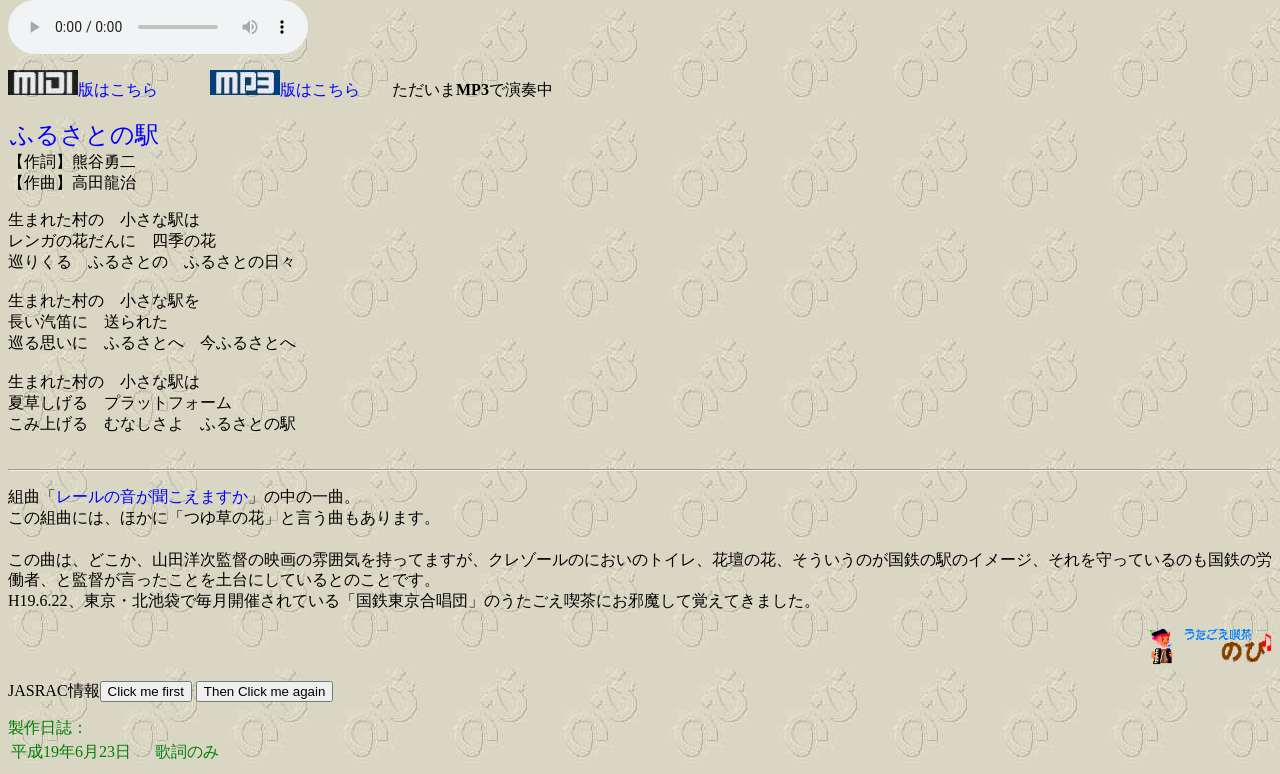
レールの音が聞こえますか (152, 496)
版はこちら (83, 89)
